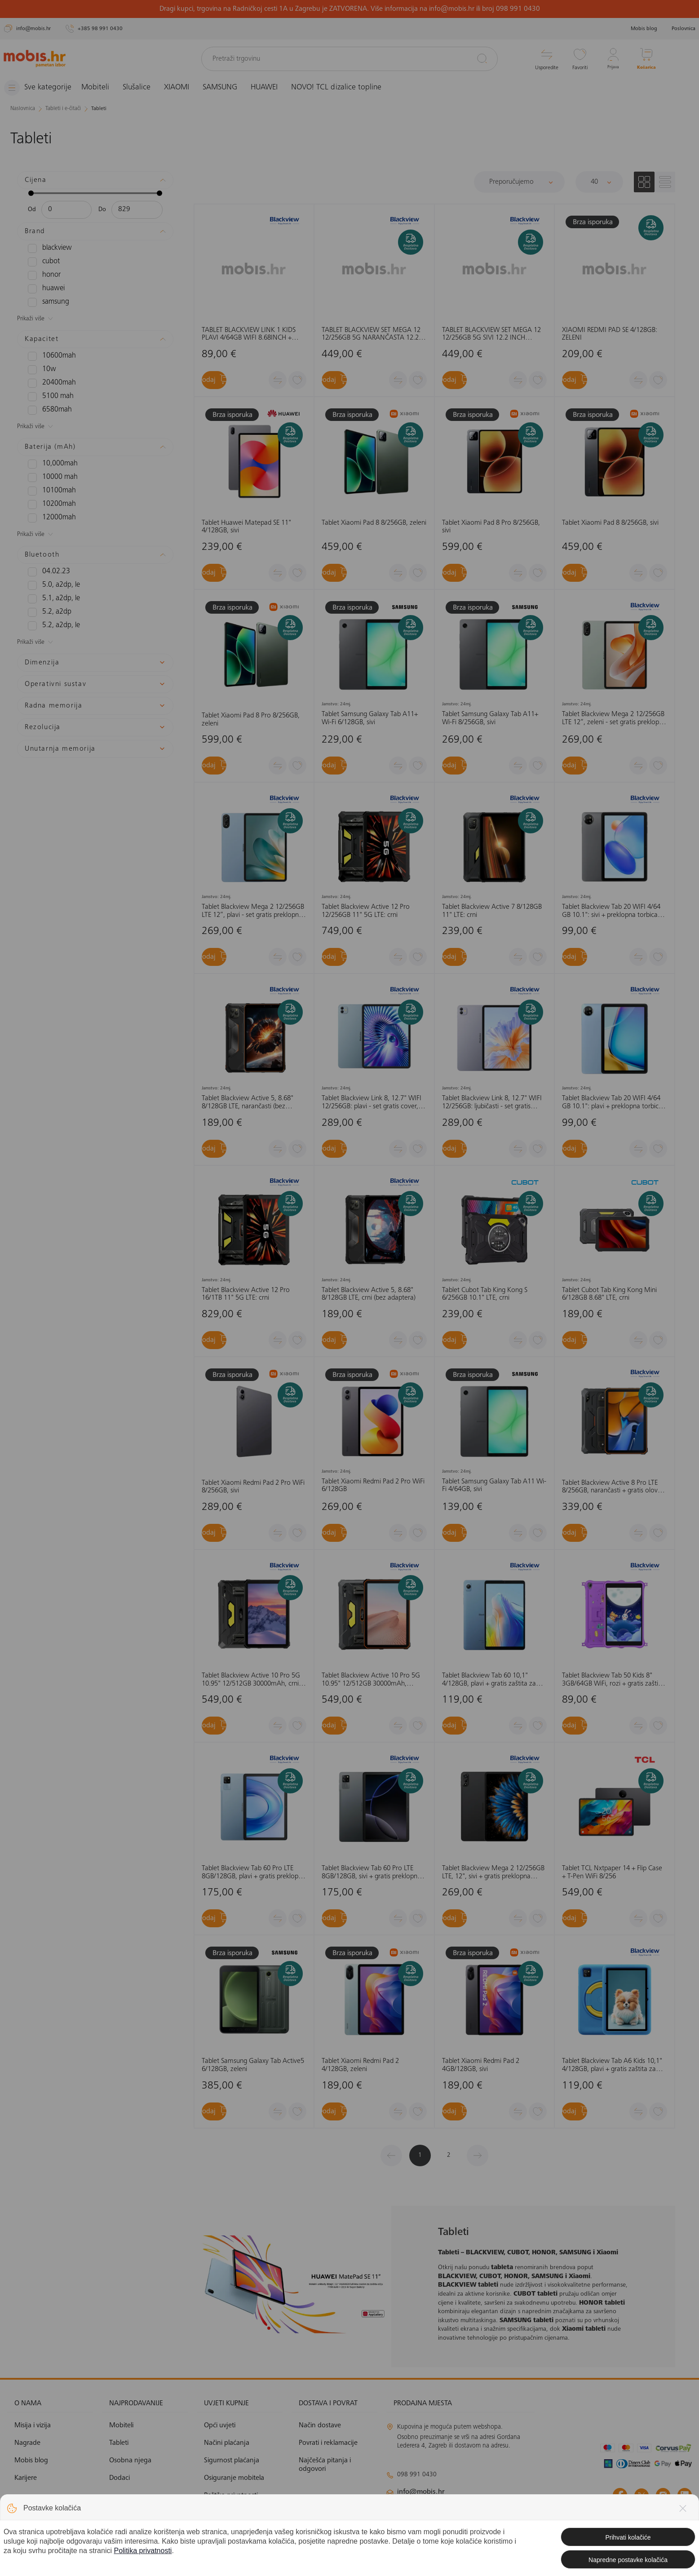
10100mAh (48, 490)
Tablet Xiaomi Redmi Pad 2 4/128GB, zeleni (360, 2065)
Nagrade (27, 2443)
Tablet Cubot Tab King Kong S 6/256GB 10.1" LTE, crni (484, 1293)
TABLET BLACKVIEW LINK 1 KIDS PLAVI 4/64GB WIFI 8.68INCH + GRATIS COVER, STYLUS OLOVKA (249, 334)
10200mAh (48, 504)
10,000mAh (49, 463)
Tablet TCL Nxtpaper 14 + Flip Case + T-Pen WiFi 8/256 (612, 1872)
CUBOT (42, 261)
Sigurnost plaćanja (231, 2460)
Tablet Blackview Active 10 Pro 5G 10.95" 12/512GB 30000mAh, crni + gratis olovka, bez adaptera (253, 1680)
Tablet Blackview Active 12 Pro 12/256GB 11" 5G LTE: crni (366, 911)
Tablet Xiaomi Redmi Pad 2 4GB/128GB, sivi (480, 2065)
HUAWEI (271, 88)
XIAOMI (184, 88)
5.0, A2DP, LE (51, 584)
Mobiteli (103, 88)
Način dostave (320, 2425)
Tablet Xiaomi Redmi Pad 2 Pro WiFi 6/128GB (373, 1485)
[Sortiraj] (519, 181)
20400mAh (48, 382)
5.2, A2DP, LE (51, 625)
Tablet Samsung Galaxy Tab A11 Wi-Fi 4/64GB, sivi (494, 1485)
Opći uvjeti (219, 2425)
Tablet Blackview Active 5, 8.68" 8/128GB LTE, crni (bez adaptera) (369, 1293)
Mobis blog (644, 28)
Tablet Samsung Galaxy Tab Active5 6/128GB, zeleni (253, 2065)
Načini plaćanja (226, 2443)
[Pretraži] (482, 58)
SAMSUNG (227, 88)
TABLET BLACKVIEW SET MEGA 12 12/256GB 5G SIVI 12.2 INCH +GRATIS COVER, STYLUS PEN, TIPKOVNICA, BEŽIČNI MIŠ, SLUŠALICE (491, 334)
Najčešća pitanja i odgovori (325, 2465)
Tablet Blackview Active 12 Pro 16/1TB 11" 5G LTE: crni (246, 1293)
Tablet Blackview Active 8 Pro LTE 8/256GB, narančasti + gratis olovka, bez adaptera (614, 1487)
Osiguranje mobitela (234, 2478)
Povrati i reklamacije (328, 2443)
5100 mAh (48, 396)
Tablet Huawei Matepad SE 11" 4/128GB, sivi (246, 527)
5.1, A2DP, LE (51, 598)
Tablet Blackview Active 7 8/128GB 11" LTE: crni (492, 911)
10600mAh (48, 355)
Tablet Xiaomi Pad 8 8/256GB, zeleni (374, 523)
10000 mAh (49, 477)
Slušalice (144, 88)
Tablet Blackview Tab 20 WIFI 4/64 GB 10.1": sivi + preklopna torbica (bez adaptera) (611, 911)
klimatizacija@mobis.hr (484, 2507)
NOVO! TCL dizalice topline (344, 88)
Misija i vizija (32, 2425)
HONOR (43, 274)
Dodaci (119, 2478)
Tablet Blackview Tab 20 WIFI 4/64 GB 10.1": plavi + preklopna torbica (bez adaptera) (612, 1103)
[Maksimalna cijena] (136, 209)
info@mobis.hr (421, 2492)
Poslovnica (683, 28)
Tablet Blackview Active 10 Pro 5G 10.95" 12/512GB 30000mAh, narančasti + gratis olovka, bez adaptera (371, 1680)
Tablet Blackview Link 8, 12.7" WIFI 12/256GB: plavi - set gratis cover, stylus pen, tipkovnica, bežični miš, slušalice (371, 1103)
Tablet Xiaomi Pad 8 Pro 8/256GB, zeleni (251, 719)
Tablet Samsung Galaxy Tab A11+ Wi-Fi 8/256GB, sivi (490, 718)
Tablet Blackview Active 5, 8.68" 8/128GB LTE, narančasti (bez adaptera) (247, 1103)
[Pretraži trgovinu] (349, 59)
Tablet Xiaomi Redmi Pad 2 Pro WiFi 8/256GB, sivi (253, 1487)
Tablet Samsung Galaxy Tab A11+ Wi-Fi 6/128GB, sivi (370, 718)
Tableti (118, 2443)
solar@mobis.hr (483, 2518)
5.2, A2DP (47, 611)
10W (40, 369)
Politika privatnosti (231, 2495)
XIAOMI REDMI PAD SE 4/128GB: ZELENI (609, 333)
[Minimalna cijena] (66, 209)
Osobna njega (130, 2460)
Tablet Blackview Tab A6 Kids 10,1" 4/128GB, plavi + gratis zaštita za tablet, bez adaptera (612, 2065)
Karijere (25, 2478)
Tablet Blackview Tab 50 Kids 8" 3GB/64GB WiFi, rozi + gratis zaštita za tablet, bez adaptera (613, 1680)
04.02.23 (46, 571)
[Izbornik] (42, 88)
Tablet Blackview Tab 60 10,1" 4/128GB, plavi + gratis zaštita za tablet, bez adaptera (489, 1680)
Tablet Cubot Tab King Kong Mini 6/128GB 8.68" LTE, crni (609, 1293)
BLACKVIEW (47, 247)
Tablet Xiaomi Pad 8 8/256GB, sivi (610, 523)
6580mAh (47, 409)
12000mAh (48, 517)
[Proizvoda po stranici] (599, 181)
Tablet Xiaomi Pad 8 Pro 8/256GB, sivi (491, 527)
